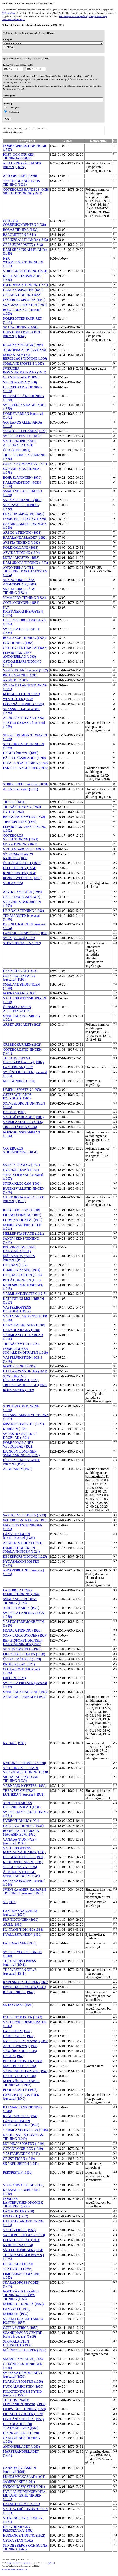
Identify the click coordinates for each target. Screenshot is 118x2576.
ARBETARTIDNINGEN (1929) (24, 1696)
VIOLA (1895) (13, 883)
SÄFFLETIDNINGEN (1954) (23, 2250)
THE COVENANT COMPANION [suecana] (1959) (24, 2402)
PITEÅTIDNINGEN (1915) (22, 1280)
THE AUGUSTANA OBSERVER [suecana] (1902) (23, 1060)
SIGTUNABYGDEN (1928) (22, 1649)
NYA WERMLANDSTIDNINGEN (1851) (23, 262)
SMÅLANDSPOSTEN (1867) (23, 363)
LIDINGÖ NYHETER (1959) (23, 2414)
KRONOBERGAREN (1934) (23, 1862)
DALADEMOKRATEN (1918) (24, 1325)
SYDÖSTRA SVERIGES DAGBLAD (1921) (20, 1435)
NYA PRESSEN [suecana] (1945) (25, 2041)
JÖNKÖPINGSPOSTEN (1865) (24, 350)
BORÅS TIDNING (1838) (20, 229)
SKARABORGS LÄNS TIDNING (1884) (19, 590)
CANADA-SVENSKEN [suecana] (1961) (19, 2469)
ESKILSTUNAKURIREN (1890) (25, 768)
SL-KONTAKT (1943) (18, 2004)
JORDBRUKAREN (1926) (21, 1608)
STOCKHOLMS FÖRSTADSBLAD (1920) (21, 1378)
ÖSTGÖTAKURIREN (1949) (23, 2148)
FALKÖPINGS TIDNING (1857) (25, 284)
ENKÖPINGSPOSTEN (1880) (23, 514)
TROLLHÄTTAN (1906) (20, 1127)
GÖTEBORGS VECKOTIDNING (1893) (20, 837)
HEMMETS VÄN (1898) (20, 970)
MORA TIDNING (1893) (20, 844)
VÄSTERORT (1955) (17, 2269)
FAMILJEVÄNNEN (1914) (21, 1270)
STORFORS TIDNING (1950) (23, 2185)
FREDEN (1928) (14, 1678)
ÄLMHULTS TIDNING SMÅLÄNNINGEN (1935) (21, 1873)
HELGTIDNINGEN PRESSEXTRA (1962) (18, 2528)
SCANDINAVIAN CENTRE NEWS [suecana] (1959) (22, 2334)
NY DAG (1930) (14, 1743)
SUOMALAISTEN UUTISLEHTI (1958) (17, 2343)
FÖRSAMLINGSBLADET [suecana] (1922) (21, 1462)
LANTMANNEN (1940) (19, 1943)
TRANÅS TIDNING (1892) (22, 806)
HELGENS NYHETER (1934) (23, 1857)
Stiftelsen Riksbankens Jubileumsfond (14, 2569)
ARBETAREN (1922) (17, 1469)
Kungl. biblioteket (13, 2563)
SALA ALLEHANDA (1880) (22, 500)
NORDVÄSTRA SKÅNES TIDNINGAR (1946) (21, 2083)
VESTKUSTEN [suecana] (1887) (25, 670)
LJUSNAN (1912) (15, 1265)
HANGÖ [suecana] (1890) (20, 753)
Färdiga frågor (8, 13)
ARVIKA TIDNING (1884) (21, 552)
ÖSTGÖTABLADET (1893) (22, 863)
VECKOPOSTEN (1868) (20, 382)
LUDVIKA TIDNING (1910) (22, 1220)
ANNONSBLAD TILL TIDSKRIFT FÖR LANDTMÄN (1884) (25, 571)
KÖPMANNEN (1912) (18, 1390)
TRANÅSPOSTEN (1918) (21, 1343)
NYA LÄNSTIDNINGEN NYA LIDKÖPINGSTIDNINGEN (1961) (24, 2495)
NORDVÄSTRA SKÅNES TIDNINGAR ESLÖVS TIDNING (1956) (21, 2295)
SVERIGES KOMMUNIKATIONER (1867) (24, 370)
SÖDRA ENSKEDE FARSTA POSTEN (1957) (23, 2320)
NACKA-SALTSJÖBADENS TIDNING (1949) (23, 2136)
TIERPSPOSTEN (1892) (19, 821)
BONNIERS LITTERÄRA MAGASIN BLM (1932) (21, 1832)
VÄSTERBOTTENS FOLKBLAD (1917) (17, 1309)
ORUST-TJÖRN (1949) (19, 2158)
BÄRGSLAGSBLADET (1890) (24, 758)
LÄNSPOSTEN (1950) (18, 2211)
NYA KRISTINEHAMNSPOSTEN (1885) (23, 611)
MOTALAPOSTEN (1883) (21, 557)
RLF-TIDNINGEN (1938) (20, 1919)
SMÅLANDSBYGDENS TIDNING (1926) (20, 1601)
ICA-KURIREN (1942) (19, 1992)
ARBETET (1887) (15, 680)
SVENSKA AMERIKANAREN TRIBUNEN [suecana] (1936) (24, 1891)
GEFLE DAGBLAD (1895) (21, 897)
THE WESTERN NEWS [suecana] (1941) (19, 1971)
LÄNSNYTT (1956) (16, 2309)
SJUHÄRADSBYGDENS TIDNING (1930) (20, 1778)
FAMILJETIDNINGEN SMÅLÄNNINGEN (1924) (21, 1549)
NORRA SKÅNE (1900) (19, 993)
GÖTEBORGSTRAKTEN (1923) (25, 1520)
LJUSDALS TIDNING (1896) (23, 910)
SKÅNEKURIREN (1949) (21, 2163)
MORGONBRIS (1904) (19, 1081)
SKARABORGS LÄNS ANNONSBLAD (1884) (19, 582)
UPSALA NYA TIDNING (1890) (25, 763)
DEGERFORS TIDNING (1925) (25, 1556)
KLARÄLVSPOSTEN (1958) (23, 2381)
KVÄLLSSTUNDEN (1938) (22, 1934)
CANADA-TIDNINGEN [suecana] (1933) (20, 1841)
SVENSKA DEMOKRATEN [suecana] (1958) (22, 2374)
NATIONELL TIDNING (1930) (24, 1763)
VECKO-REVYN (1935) (20, 1867)
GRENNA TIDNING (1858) (22, 294)
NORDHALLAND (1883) (20, 547)
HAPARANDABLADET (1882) (24, 537)
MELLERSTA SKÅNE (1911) (23, 1233)
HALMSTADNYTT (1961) (21, 2504)
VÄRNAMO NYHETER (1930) (24, 1785)
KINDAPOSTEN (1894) (19, 873)
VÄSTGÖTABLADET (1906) (23, 1117)
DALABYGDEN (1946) (19, 2076)
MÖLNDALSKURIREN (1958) (24, 2350)
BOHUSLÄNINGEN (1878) (22, 477)
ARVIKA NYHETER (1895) (22, 892)
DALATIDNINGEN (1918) (21, 1330)
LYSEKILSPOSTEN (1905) (22, 1089)
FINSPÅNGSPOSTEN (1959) (23, 2419)
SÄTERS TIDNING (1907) (21, 1164)
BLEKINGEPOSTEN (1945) (22, 2061)
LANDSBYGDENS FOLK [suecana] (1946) (21, 2096)
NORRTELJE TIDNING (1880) (24, 519)
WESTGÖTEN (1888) (18, 699)
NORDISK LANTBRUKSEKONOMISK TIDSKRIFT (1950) (23, 2202)
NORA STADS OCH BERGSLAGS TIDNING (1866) (25, 356)
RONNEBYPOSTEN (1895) (22, 878)
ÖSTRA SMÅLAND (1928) (22, 1659)
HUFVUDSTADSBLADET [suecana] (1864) (21, 334)
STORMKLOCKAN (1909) (22, 1183)
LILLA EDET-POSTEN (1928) (24, 1654)
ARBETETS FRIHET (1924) (22, 1543)
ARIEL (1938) (12, 1924)
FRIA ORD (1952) (15, 2216)
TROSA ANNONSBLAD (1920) (25, 1385)
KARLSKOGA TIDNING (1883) (25, 562)
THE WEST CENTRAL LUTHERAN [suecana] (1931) (23, 1792)
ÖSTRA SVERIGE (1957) (20, 2327)
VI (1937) (9, 1902)
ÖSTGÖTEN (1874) (16, 450)
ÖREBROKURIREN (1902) (22, 1044)
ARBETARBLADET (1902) (22, 1024)
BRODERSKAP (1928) (19, 1664)
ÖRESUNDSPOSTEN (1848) (23, 244)
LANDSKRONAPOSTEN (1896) (25, 933)
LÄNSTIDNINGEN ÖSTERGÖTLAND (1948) (21, 2123)
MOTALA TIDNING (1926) (22, 1630)
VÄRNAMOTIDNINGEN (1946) (25, 2071)
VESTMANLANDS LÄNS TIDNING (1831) (21, 182)
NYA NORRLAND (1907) (21, 1169)
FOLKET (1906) (14, 1112)
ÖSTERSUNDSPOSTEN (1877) (25, 463)
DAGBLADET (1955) (18, 2264)
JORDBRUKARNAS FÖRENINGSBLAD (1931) (22, 1805)
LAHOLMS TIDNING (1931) (23, 1825)
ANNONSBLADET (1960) (21, 2446)
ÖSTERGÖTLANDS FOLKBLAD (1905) (17, 1096)
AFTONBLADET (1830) (20, 176)
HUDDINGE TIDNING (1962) (24, 2535)
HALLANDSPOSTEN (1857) (23, 289)
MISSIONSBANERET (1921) (23, 1424)
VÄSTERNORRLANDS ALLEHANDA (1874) (19, 443)
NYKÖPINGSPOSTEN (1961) (24, 2486)
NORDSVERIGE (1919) (19, 1366)
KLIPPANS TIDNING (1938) (23, 1929)
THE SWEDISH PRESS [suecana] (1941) (19, 1962)
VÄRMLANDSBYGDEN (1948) (25, 2130)
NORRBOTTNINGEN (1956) (23, 2304)
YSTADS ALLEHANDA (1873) (25, 431)
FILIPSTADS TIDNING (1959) (24, 2409)
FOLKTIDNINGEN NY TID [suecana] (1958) (22, 2393)
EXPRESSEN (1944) (17, 2031)
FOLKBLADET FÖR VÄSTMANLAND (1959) (20, 2426)
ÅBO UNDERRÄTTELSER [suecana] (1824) (22, 165)
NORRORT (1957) (15, 2314)
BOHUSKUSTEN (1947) (20, 2090)
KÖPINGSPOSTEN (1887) (21, 694)
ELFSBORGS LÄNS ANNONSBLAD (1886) (19, 654)
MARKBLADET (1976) (19, 2066)
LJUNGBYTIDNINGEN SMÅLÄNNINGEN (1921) (21, 1453)
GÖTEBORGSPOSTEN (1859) (24, 299)
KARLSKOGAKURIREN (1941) (25, 1982)
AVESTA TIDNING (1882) (21, 542)
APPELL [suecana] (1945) (20, 2046)
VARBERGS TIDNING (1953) (24, 2235)
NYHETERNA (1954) (18, 2245)
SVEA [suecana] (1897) (19, 938)
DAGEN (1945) (13, 2056)
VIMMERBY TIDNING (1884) (24, 597)
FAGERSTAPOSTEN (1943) (22, 2017)
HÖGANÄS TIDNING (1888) (23, 704)
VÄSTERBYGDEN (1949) (21, 2153)
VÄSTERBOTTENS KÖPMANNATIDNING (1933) (24, 1850)
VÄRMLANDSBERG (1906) (23, 1122)
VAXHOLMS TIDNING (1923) (24, 1515)
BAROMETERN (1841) (19, 234)
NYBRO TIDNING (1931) (21, 1820)
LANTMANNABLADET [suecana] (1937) (20, 1912)
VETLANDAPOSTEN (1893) (23, 849)
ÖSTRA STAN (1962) (18, 2540)
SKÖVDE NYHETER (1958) (23, 2359)
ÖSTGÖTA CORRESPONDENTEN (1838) (24, 222)
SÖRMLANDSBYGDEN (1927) (25, 1635)
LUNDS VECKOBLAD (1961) (24, 2476)
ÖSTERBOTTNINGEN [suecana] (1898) (19, 977)
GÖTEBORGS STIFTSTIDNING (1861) (20, 1150)
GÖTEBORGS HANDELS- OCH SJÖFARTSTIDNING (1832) (26, 191)
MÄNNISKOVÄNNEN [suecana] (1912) (19, 1258)
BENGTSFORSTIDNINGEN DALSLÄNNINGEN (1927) (23, 1642)
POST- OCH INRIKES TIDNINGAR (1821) (18, 156)
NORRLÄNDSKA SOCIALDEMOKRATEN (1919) (25, 1350)
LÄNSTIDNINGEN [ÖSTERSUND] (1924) (19, 1536)
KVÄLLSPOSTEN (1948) (20, 2116)
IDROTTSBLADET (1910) (21, 1210)
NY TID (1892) (13, 811)
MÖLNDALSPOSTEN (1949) (23, 2143)
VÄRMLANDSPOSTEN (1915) (24, 1293)
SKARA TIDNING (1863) (20, 327)
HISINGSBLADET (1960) (21, 2433)
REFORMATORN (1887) (20, 675)
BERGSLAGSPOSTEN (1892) (24, 816)
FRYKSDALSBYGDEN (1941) (24, 1987)
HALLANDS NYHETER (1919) (25, 1371)
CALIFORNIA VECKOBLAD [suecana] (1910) (23, 1199)
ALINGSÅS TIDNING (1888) (23, 718)
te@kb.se (51, 2563)
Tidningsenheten (25, 2563)
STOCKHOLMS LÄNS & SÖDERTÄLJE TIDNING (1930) (25, 1770)
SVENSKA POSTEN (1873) (22, 436)
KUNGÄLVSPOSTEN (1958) (23, 2386)
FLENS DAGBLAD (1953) (21, 2240)
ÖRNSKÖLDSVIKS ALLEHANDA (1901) (18, 1008)
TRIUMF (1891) (14, 801)
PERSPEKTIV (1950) (18, 2172)
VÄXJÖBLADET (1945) (20, 2051)
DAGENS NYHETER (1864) (23, 345)
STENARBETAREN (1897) (22, 943)
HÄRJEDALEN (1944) (19, 2036)
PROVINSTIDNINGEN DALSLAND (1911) (19, 1249)
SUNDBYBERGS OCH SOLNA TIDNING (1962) (25, 2547)
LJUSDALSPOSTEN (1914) (22, 1275)
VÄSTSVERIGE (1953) (19, 2230)
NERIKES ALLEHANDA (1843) (25, 239)
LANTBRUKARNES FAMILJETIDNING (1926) (21, 1592)
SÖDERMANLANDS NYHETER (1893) (18, 856)
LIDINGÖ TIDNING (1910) (22, 1215)
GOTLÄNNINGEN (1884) (21, 602)
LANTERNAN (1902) (18, 1067)
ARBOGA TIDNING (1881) (22, 532)
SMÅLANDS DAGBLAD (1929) (25, 1691)
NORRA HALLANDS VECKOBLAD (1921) (18, 1444)
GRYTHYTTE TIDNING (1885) (25, 647)
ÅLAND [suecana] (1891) (20, 789)
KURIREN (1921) (15, 1429)
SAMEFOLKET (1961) (19, 2481)
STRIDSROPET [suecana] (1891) (25, 784)
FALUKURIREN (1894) (19, 868)
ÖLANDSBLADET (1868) (21, 377)
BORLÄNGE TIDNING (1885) (24, 637)
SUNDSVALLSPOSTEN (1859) (25, 304)
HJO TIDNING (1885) (18, 642)
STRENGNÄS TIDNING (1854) (25, 271)
